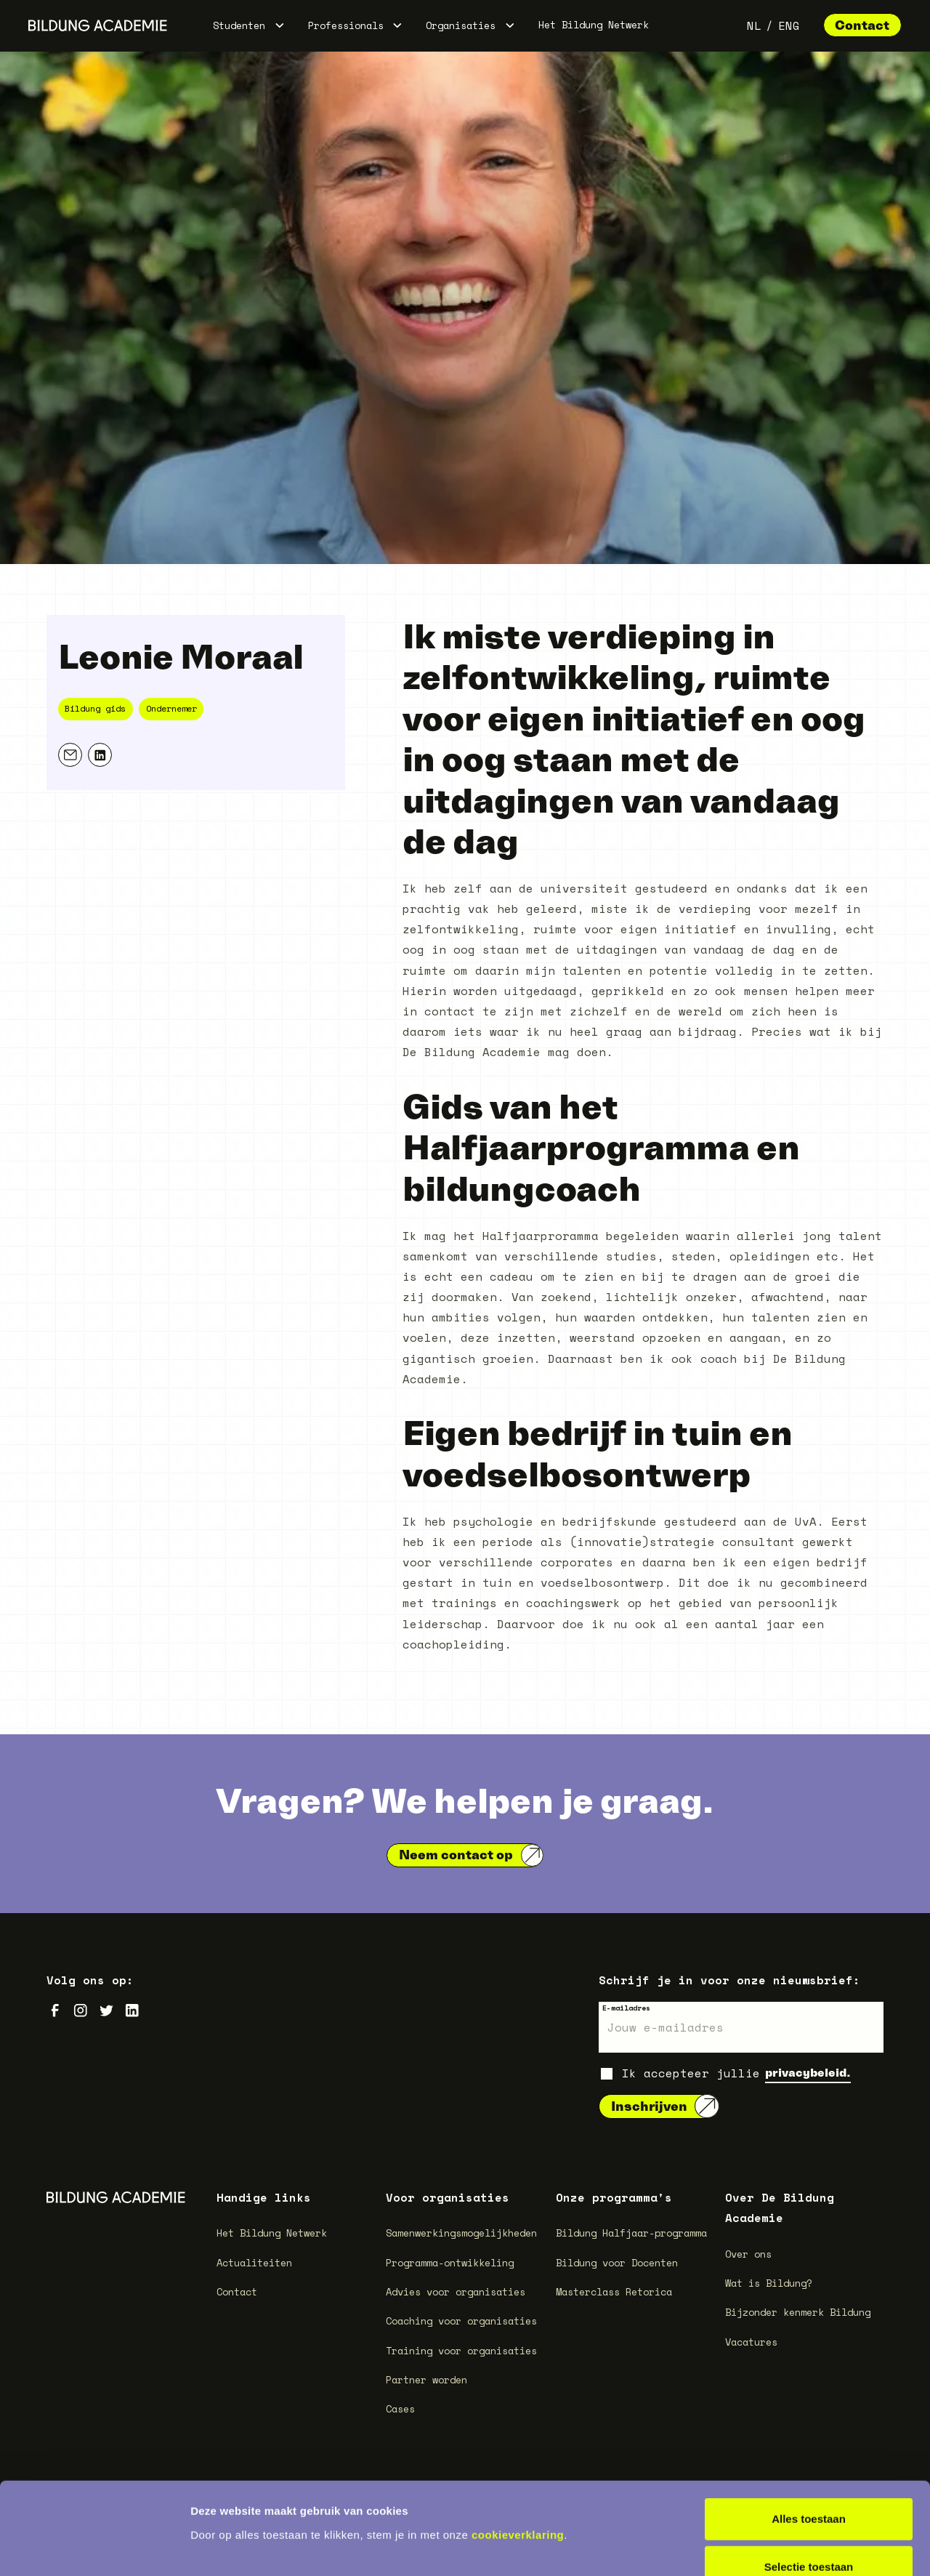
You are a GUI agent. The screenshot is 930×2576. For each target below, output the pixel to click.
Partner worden (426, 2379)
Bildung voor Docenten (617, 2262)
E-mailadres (626, 2008)
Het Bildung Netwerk (593, 24)
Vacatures (751, 2342)
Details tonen (785, 2547)
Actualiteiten (254, 2262)
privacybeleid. (808, 2072)
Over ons (748, 2254)
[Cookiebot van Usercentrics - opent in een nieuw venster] (94, 2548)
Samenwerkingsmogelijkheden (461, 2233)
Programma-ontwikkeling (450, 2262)
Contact (862, 25)
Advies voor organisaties (455, 2292)
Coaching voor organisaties (461, 2321)
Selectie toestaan (809, 2480)
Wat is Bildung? (768, 2283)
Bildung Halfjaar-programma (631, 2233)
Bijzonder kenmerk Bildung (797, 2312)
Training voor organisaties (461, 2350)
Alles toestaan (809, 2432)
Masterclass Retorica (614, 2292)
